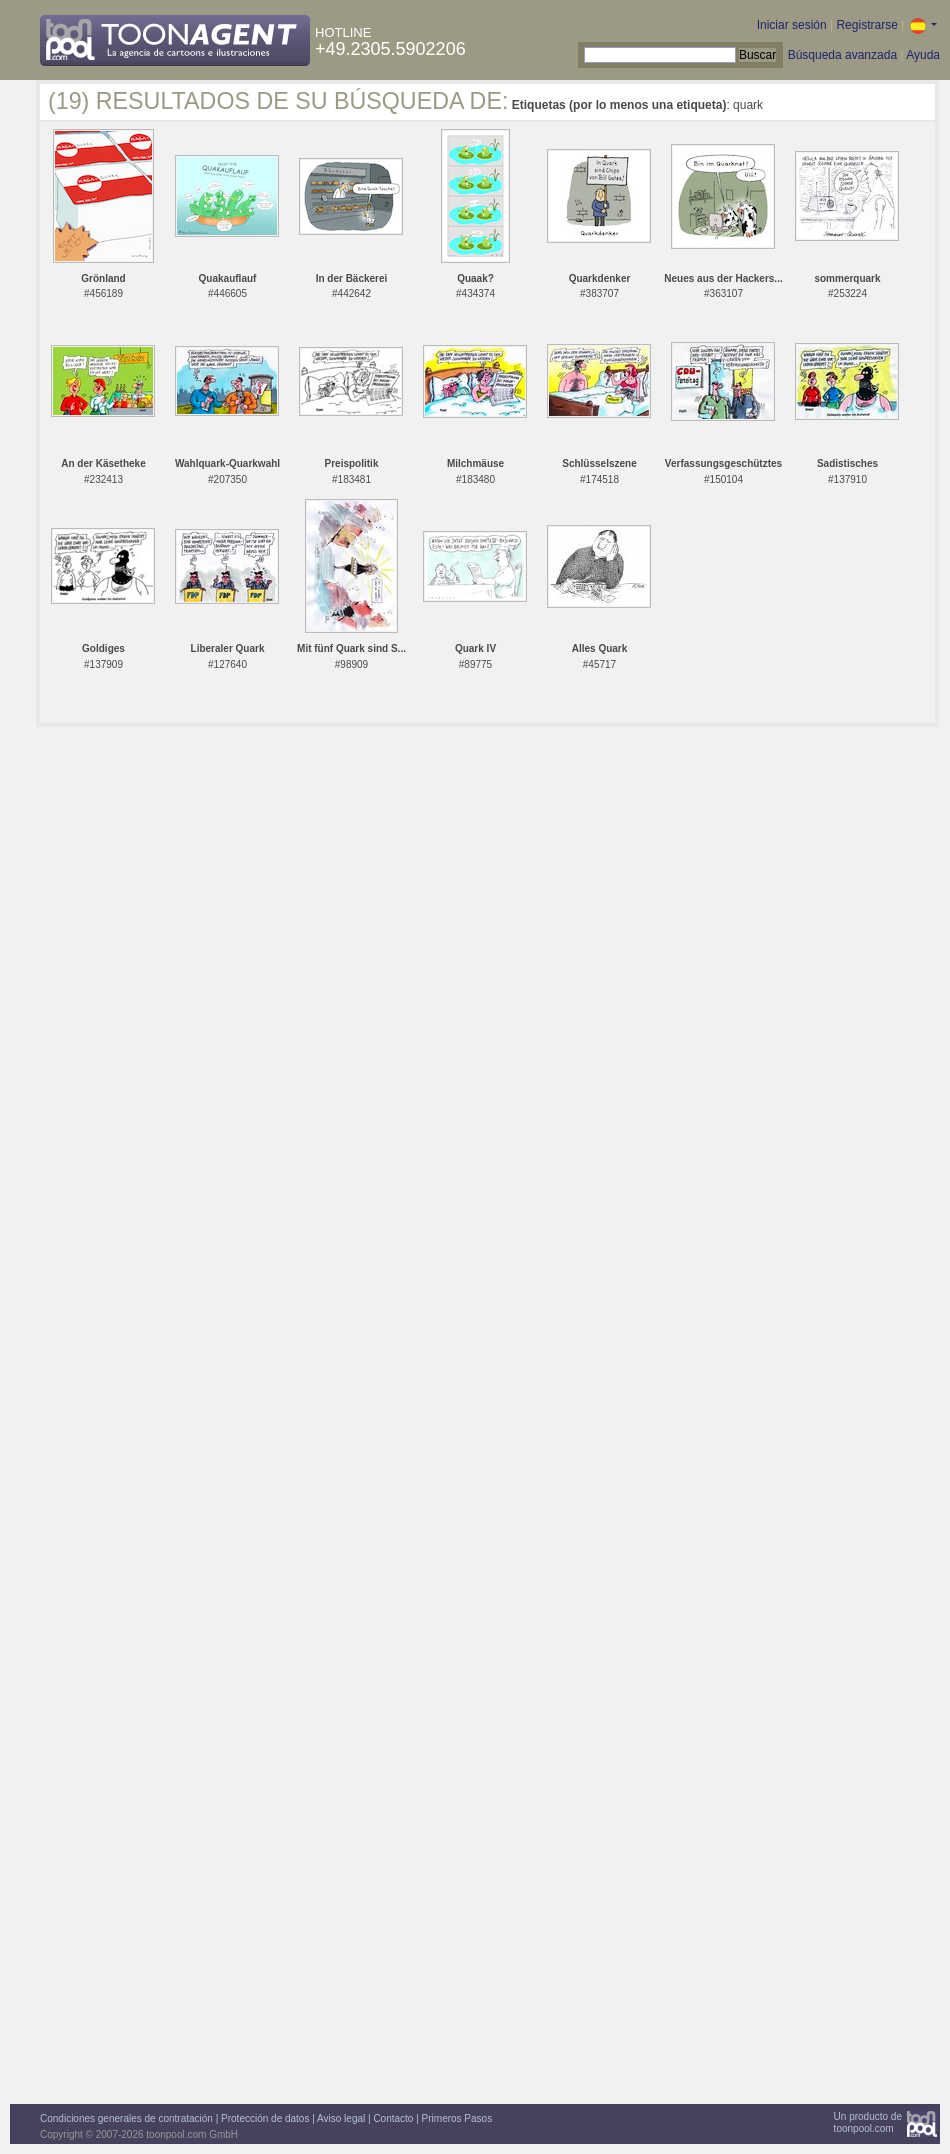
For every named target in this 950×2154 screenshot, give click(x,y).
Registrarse (866, 25)
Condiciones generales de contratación (126, 2118)
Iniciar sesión (792, 25)
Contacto (393, 2118)
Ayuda (923, 55)
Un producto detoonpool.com (868, 2122)
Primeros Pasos (457, 2118)
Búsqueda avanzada (842, 55)
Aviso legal (341, 2118)
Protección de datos (265, 2118)
